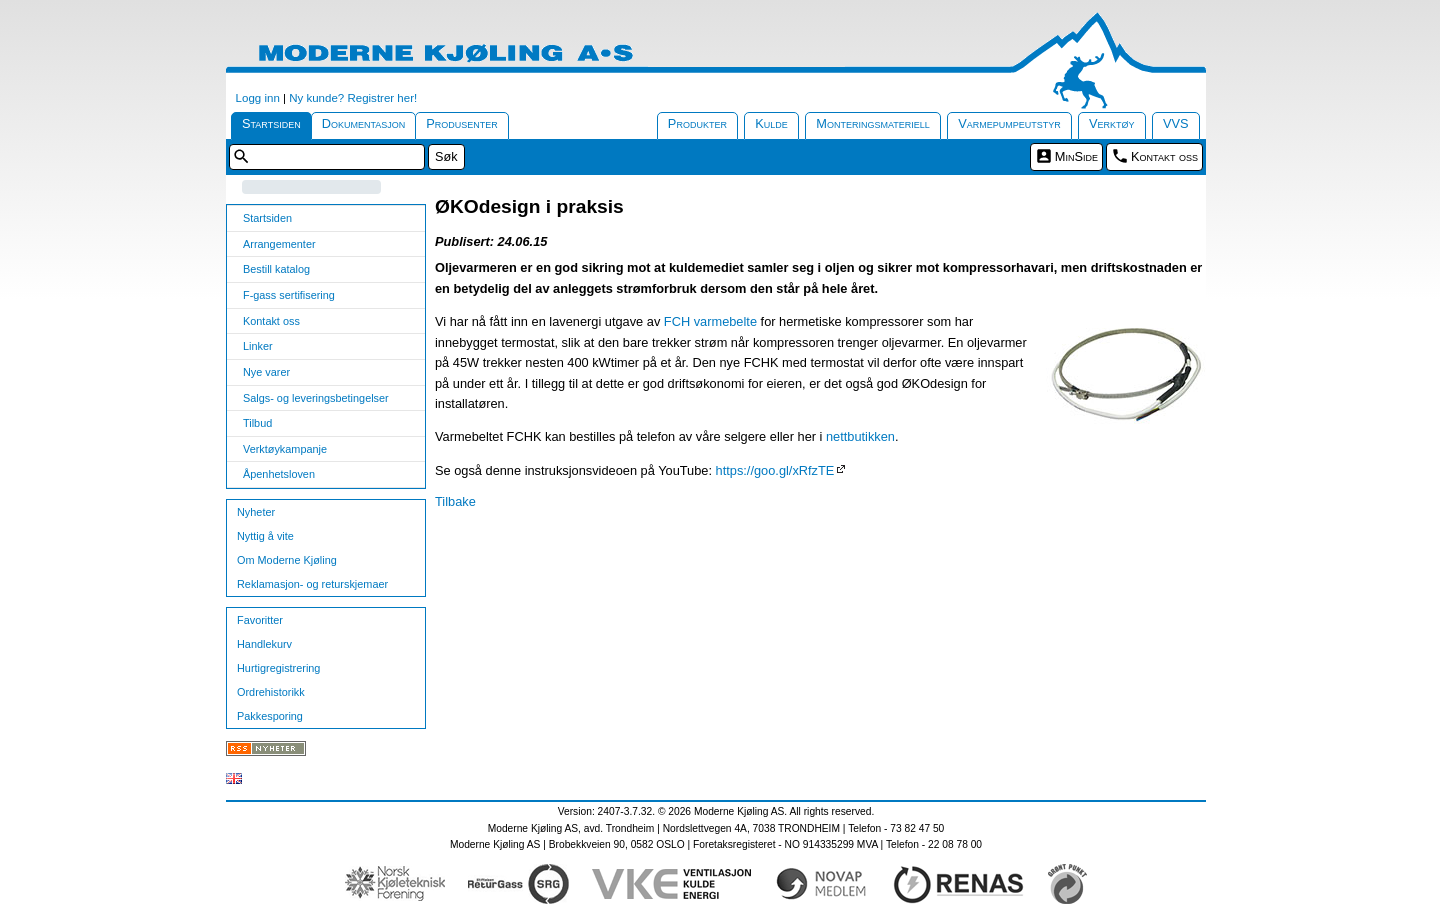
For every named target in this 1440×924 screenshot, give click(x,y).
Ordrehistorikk (271, 692)
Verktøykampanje (285, 449)
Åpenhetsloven (279, 474)
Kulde (771, 123)
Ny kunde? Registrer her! (353, 98)
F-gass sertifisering (289, 295)
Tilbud (257, 423)
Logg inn (258, 98)
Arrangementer (279, 244)
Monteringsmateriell (873, 123)
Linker (258, 346)
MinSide (1076, 156)
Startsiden (271, 123)
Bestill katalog (276, 269)
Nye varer (266, 372)
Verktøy (1112, 123)
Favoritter (260, 620)
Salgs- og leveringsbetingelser (316, 398)
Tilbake (455, 501)
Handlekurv (264, 644)
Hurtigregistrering (278, 668)
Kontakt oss (1164, 156)
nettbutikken (860, 436)
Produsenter (462, 123)
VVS (1176, 123)
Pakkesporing (270, 716)
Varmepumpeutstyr (1009, 123)
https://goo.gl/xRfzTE (775, 470)
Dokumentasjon (364, 123)
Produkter (697, 123)
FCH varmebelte (710, 321)
